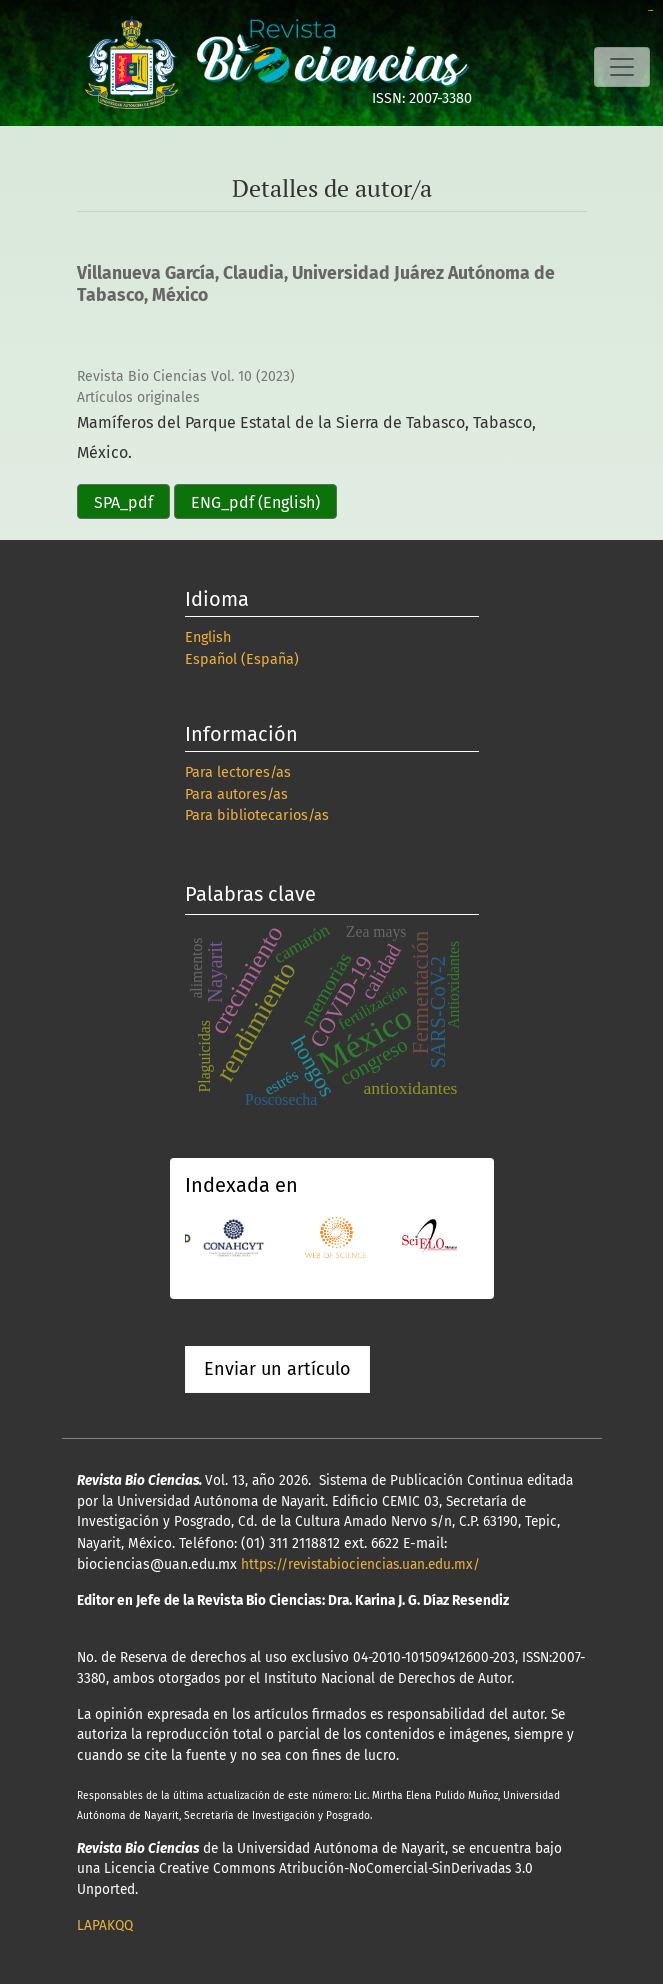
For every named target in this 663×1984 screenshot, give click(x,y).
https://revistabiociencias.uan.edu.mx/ (360, 1564)
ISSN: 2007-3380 (422, 98)
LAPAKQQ (105, 1925)
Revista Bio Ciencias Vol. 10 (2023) (186, 376)
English (208, 637)
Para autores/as (236, 794)
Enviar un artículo (277, 1369)
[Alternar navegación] (622, 67)
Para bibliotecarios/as (257, 815)
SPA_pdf (123, 502)
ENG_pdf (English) (255, 502)
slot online (650, 10)
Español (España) (242, 659)
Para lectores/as (238, 772)
